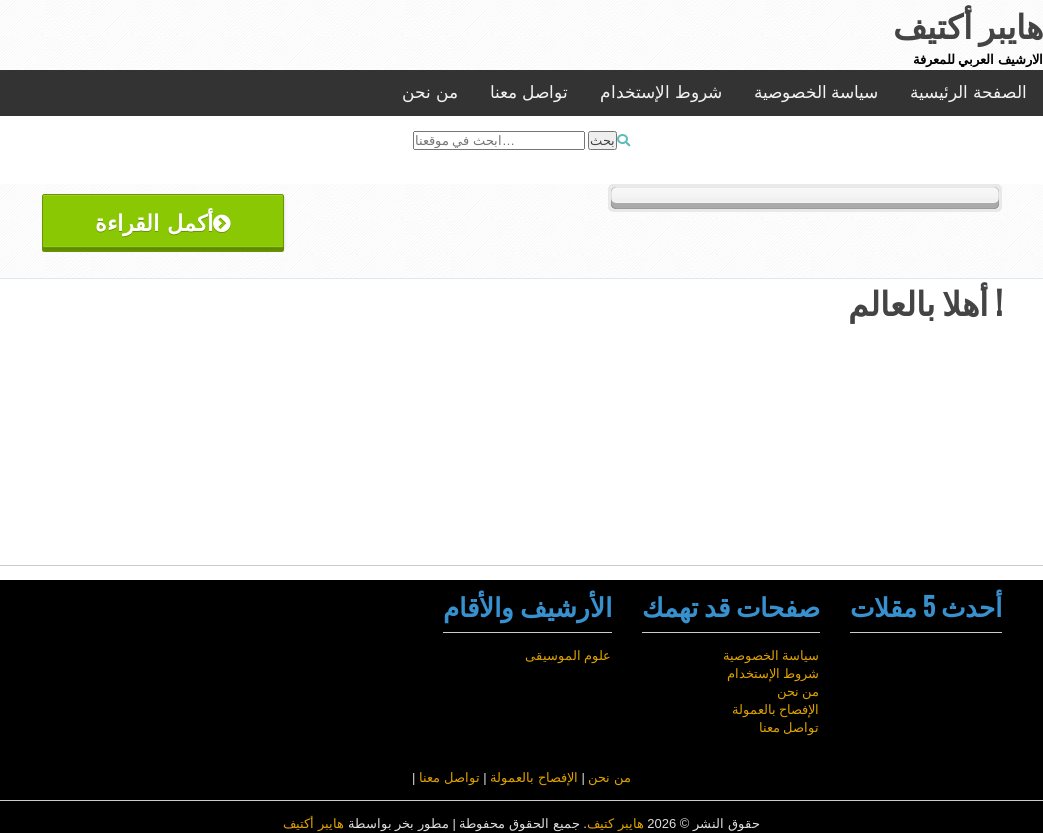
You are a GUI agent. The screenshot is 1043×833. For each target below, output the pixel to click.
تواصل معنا (529, 92)
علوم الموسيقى (568, 655)
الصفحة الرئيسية (968, 92)
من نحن (430, 92)
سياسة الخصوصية (816, 92)
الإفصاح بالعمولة (776, 709)
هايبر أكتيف (313, 823)
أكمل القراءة (163, 221)
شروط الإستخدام (661, 92)
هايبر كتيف (615, 823)
